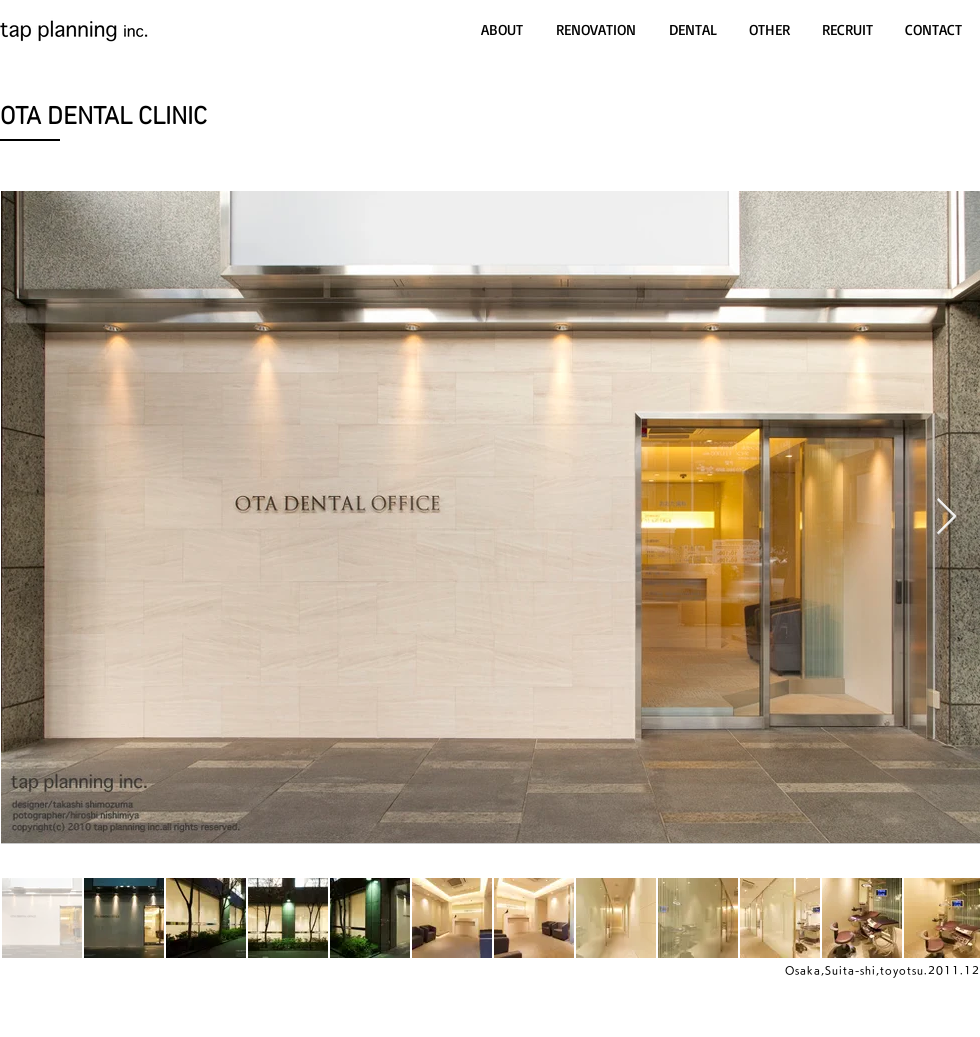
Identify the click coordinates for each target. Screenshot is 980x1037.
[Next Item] (946, 517)
